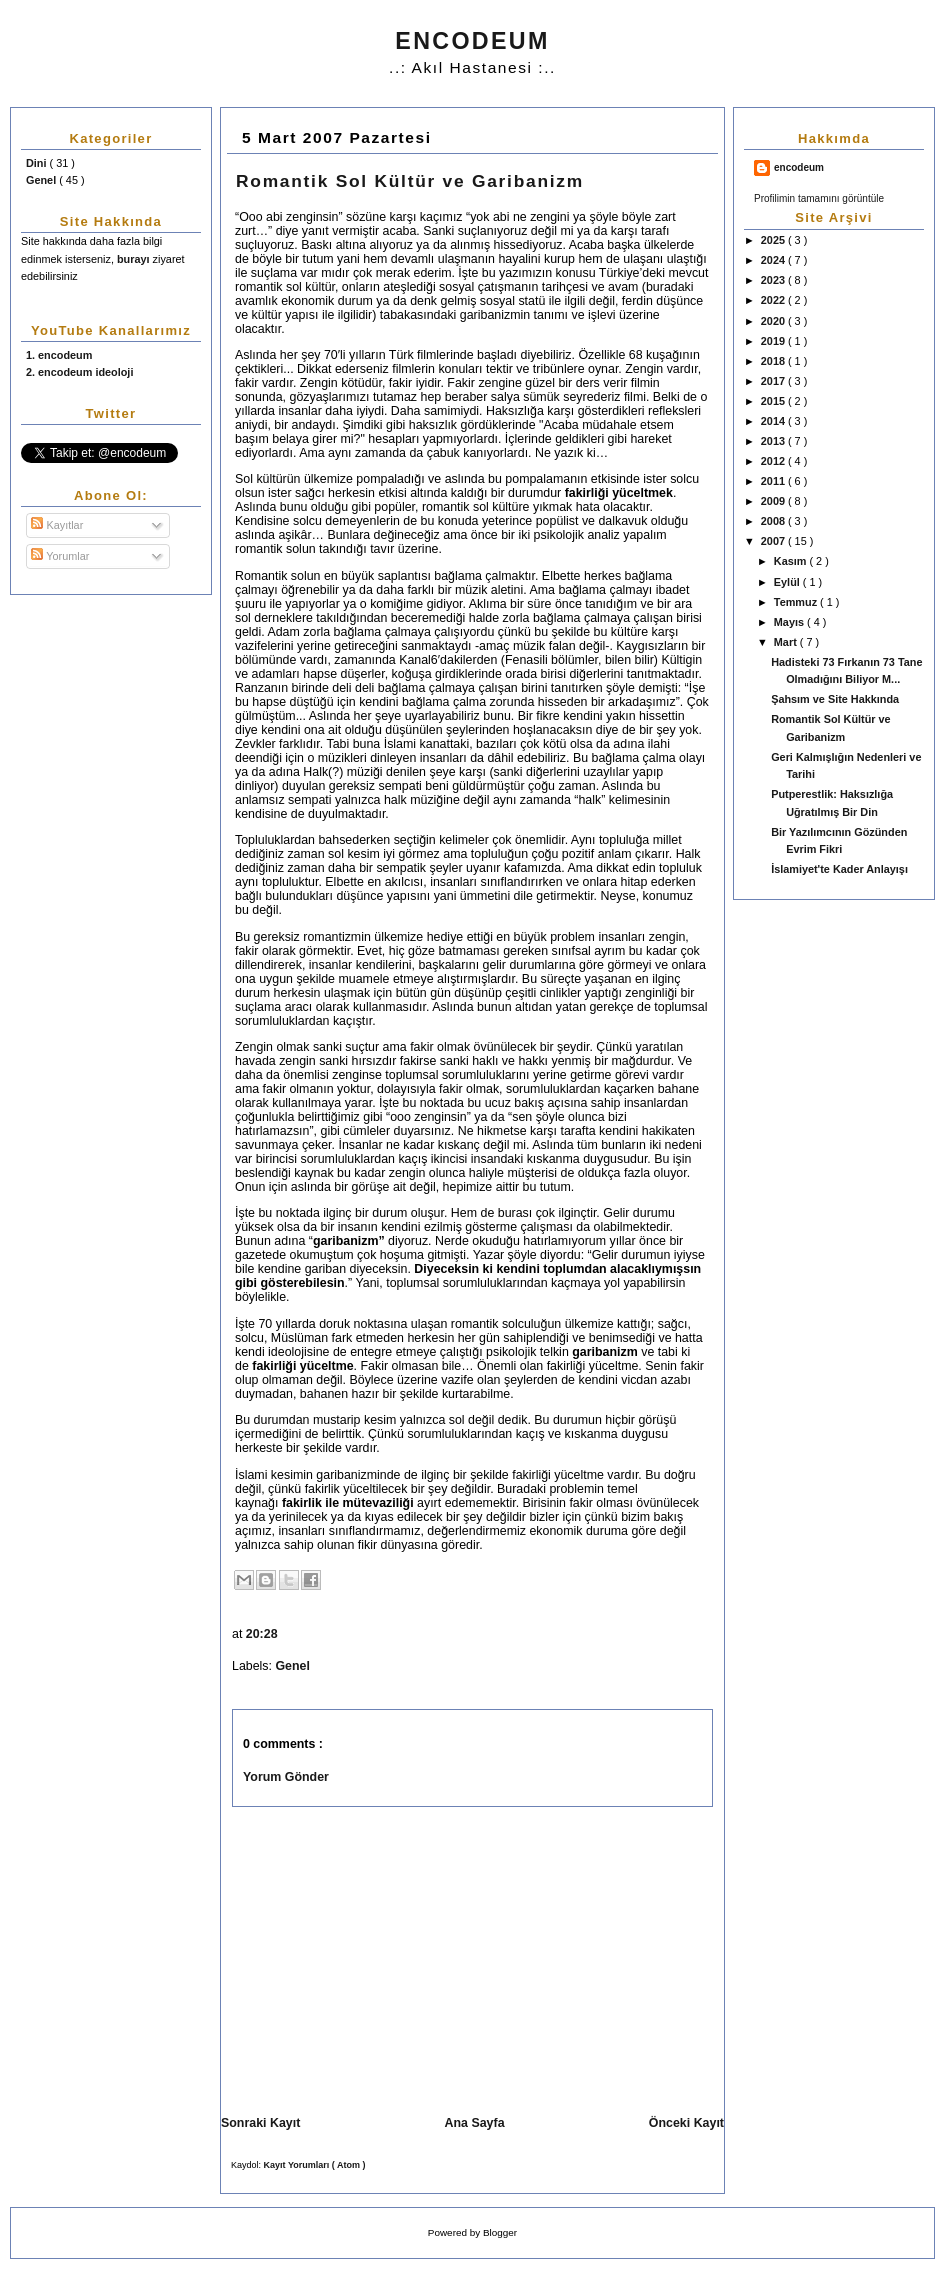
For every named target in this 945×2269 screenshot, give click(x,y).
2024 (774, 260)
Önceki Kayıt (686, 2123)
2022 (774, 300)
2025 (774, 240)
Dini (38, 163)
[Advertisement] (390, 1957)
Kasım (792, 561)
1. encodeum (59, 355)
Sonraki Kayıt (260, 2123)
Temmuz (797, 602)
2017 (774, 381)
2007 (774, 541)
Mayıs (790, 622)
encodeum (799, 167)
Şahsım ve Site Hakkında (835, 699)
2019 (774, 341)
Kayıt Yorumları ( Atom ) (315, 2165)
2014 (774, 421)
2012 (774, 461)
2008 (774, 521)
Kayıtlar (57, 525)
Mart (787, 642)
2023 (774, 280)
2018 (774, 361)
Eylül (788, 582)
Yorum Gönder (286, 1777)
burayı (135, 259)
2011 (774, 481)
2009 (774, 501)
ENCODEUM (472, 41)
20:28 (263, 1634)
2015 (774, 401)
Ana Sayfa (475, 2123)
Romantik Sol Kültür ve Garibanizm (410, 181)
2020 (774, 321)
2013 (774, 441)
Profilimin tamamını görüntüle (819, 198)
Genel (42, 180)
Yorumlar (60, 556)
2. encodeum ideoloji (79, 372)
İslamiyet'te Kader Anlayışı (839, 869)
